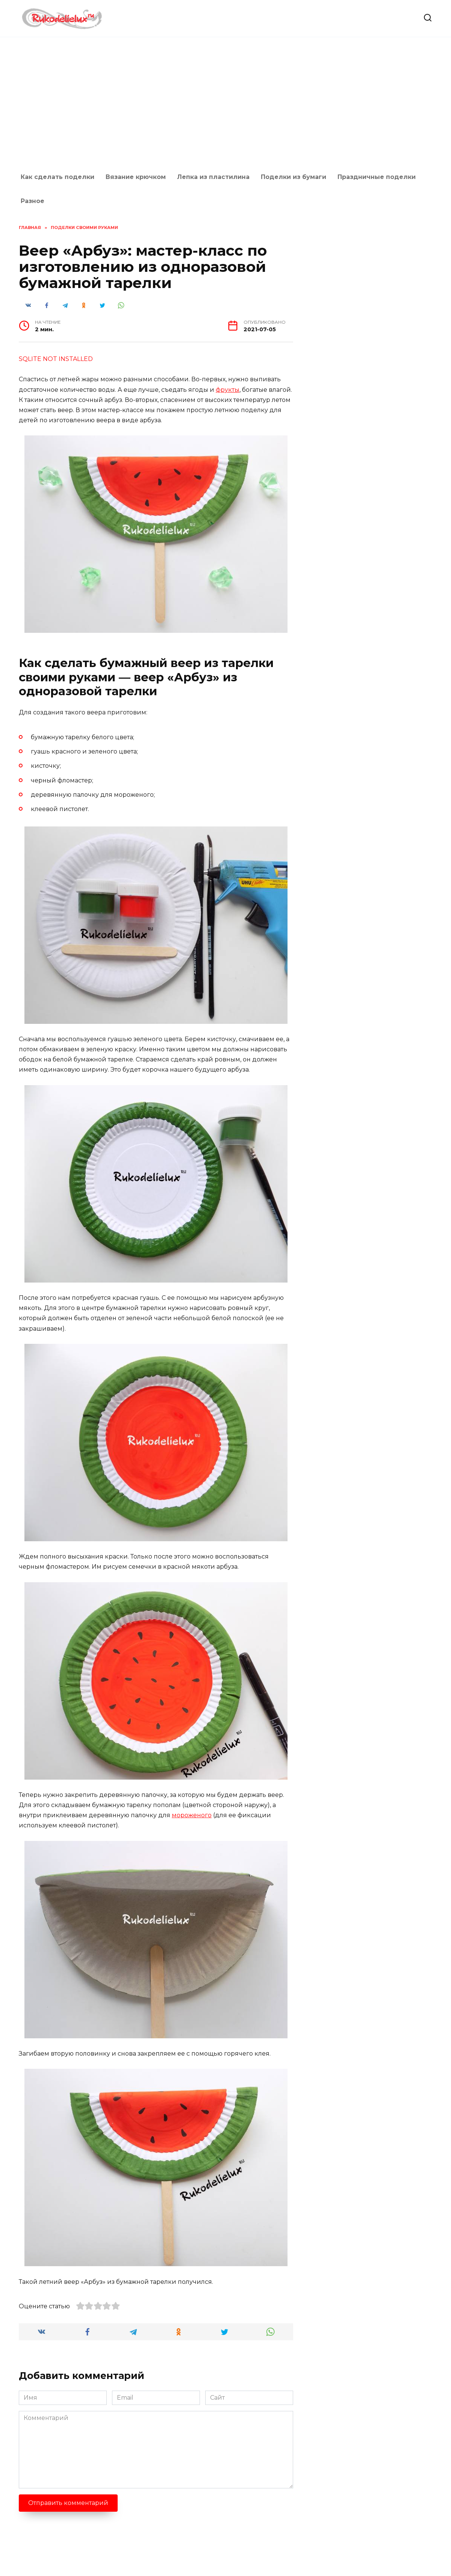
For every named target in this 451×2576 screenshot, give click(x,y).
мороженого (192, 1815)
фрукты (227, 389)
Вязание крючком (136, 176)
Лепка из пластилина (213, 176)
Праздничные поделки (376, 176)
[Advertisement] (225, 101)
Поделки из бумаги (293, 176)
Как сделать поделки (57, 176)
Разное (32, 201)
